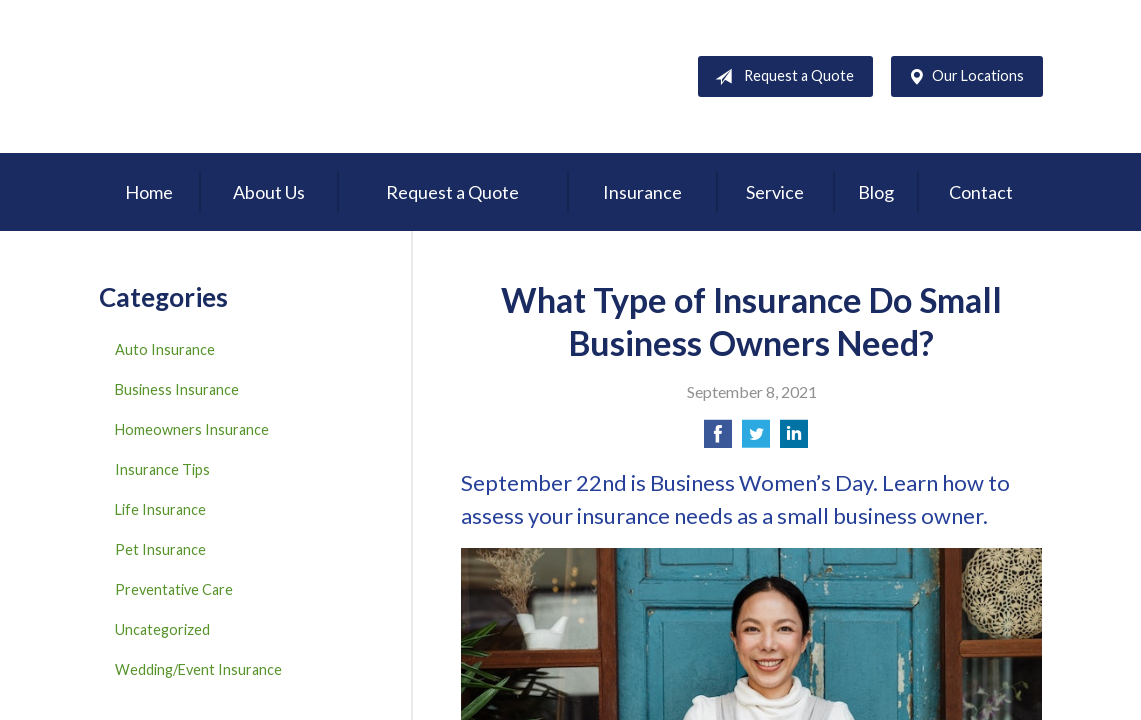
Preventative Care (174, 589)
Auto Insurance (165, 349)
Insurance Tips (162, 469)
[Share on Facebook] (718, 439)
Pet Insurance (160, 549)
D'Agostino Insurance (224, 76)
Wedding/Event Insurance (198, 669)
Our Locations (962, 77)
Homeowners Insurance (192, 429)
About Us (269, 192)
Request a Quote (780, 77)
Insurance (642, 192)
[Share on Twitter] (756, 439)
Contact (981, 192)
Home (149, 192)
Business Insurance (177, 389)
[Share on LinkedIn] (794, 439)
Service (775, 192)
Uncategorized (162, 629)
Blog (876, 192)
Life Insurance (160, 509)
